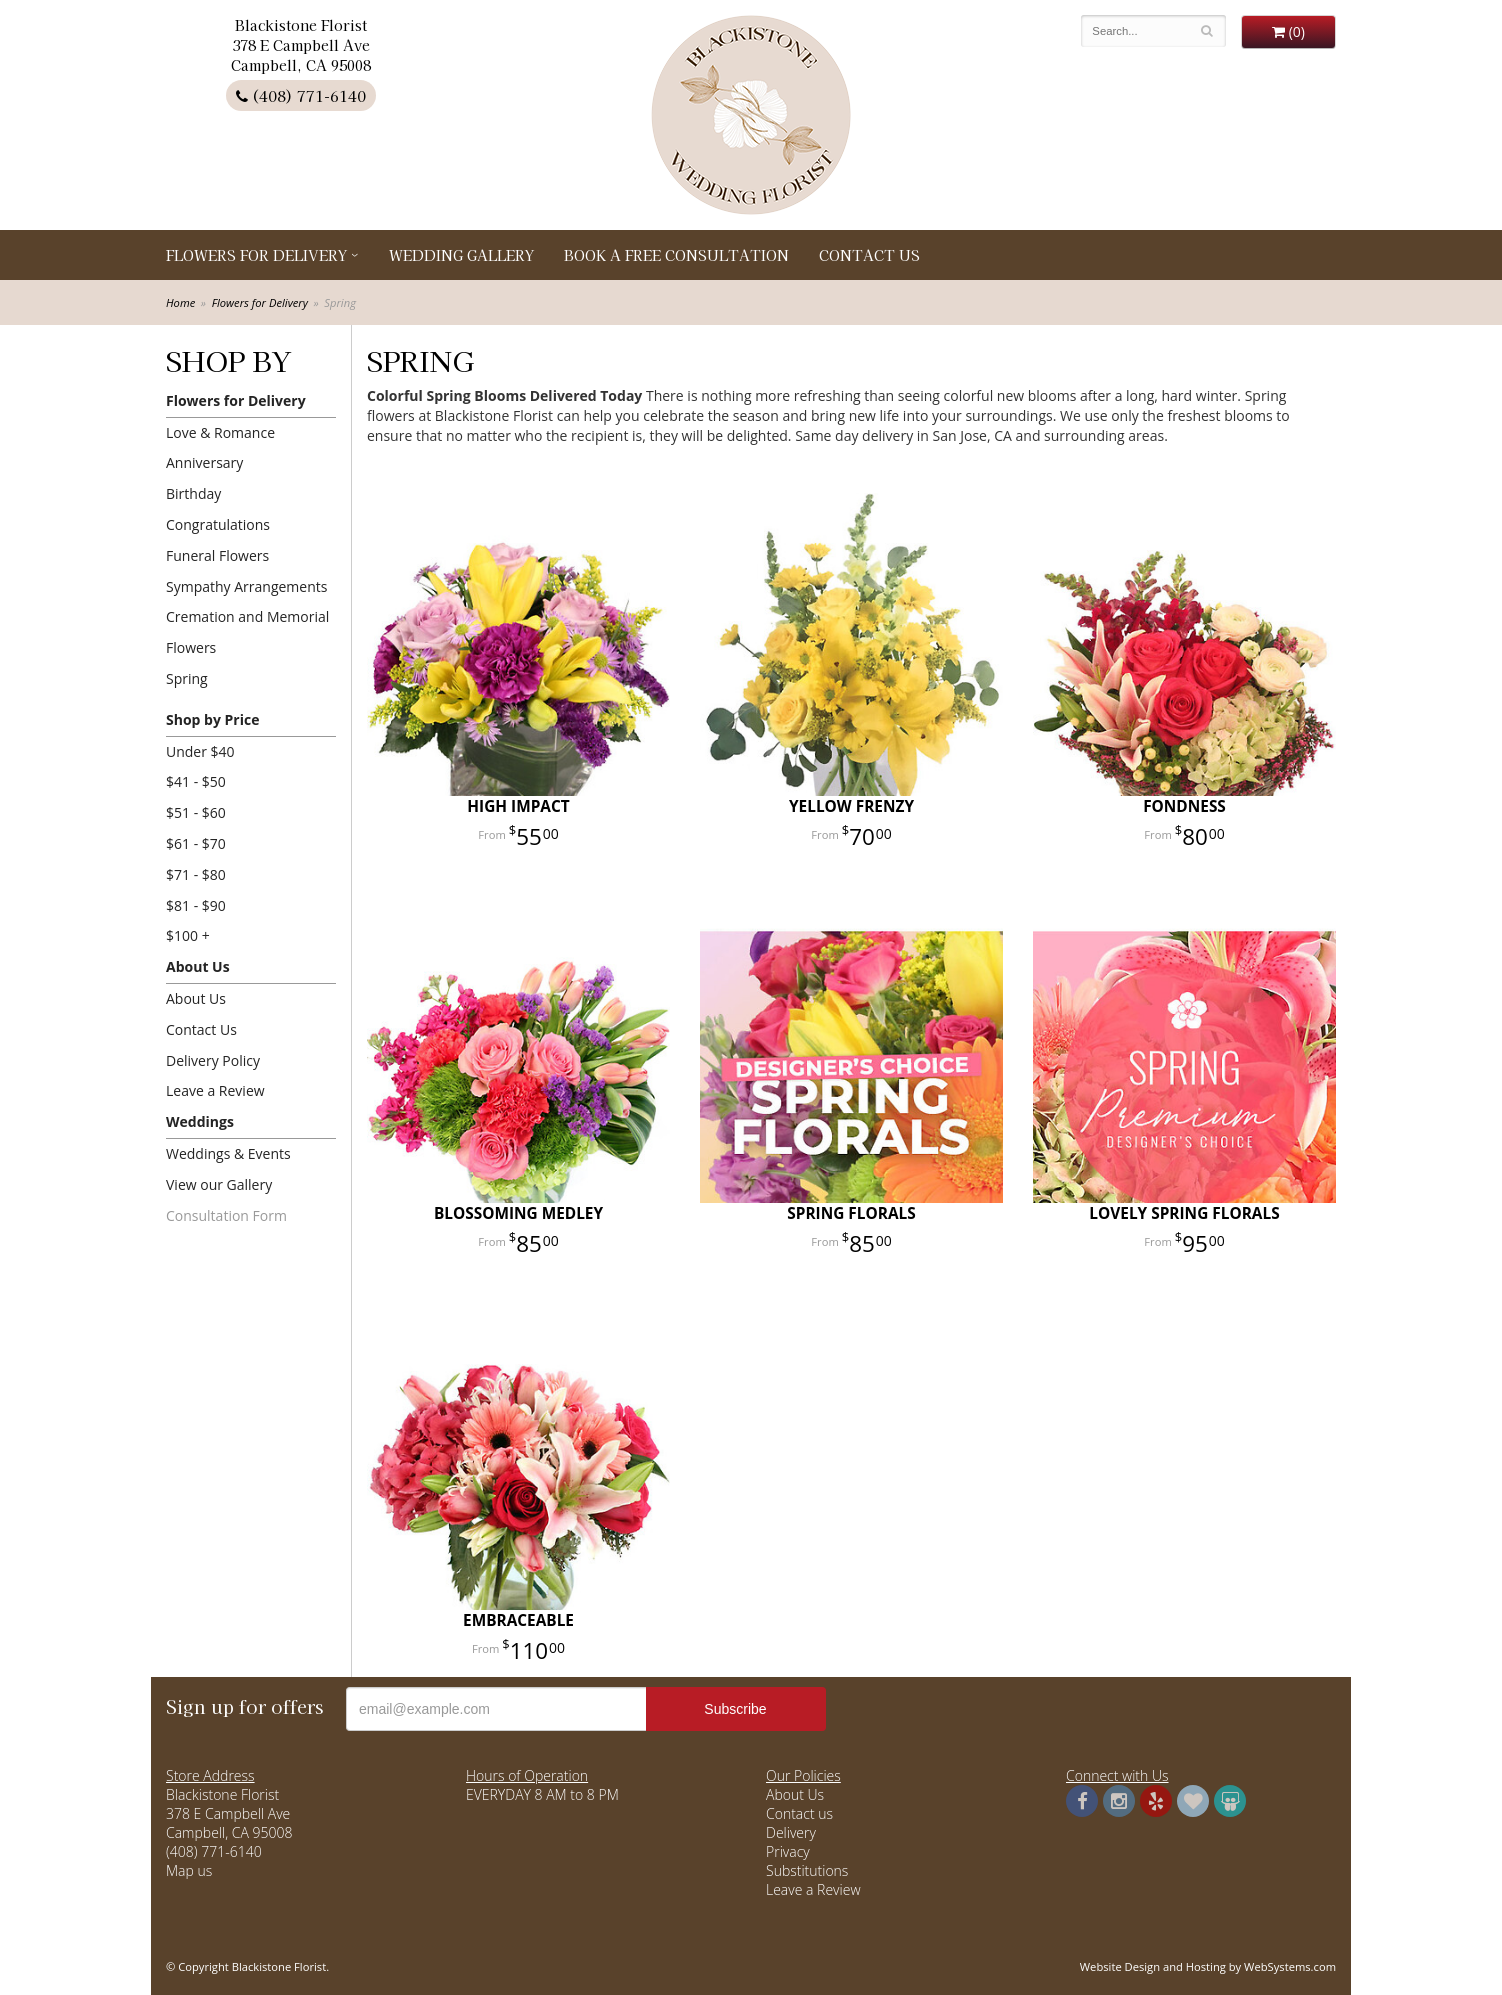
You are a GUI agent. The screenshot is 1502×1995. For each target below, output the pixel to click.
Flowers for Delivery (256, 255)
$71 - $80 (196, 874)
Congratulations (218, 524)
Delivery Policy (213, 1060)
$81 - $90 (196, 905)
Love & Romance (220, 432)
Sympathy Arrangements (246, 586)
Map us (189, 1870)
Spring (187, 678)
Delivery (791, 1832)
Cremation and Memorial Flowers (247, 632)
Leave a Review (215, 1090)
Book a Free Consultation (676, 255)
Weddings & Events (228, 1153)
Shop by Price (212, 719)
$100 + (188, 935)
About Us (198, 966)
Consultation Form (226, 1215)
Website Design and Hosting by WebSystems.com (1208, 1966)
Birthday (193, 493)
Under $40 (200, 751)
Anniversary (204, 462)
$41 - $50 (196, 781)
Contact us (799, 1813)
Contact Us (869, 255)
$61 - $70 (196, 843)
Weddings (200, 1121)
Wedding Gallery (461, 255)
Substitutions (807, 1870)
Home (180, 302)
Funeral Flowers (217, 555)
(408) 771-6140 (301, 95)
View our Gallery (219, 1184)
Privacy (788, 1851)
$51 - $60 (196, 812)
